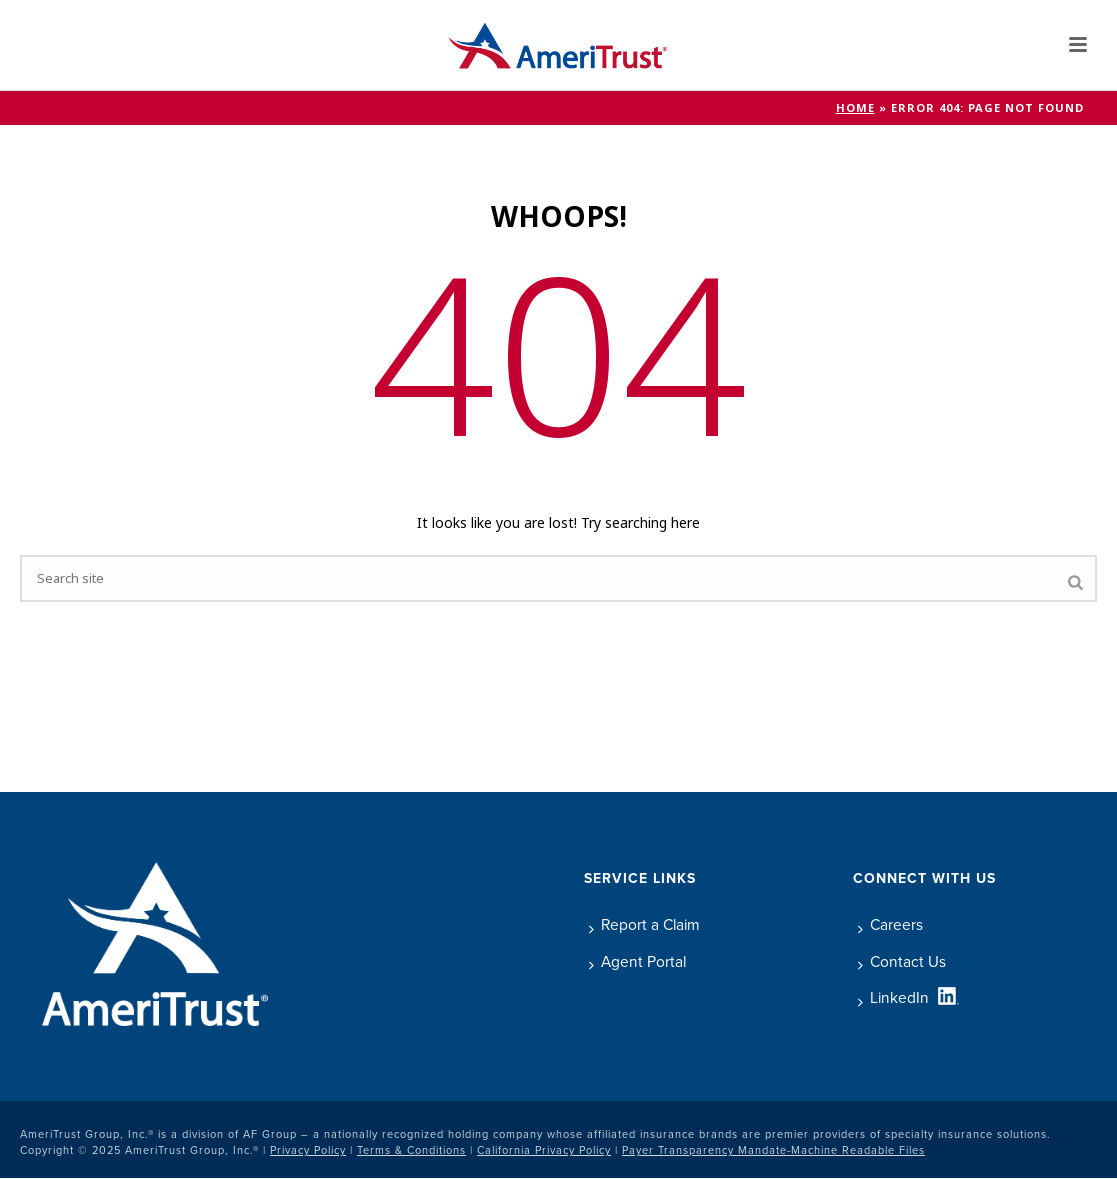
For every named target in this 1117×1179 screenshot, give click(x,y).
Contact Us (902, 961)
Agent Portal (637, 961)
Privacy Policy (308, 1150)
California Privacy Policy (544, 1150)
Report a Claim (644, 924)
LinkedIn (893, 997)
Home (855, 108)
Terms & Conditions (411, 1150)
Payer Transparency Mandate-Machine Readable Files (773, 1150)
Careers (890, 924)
